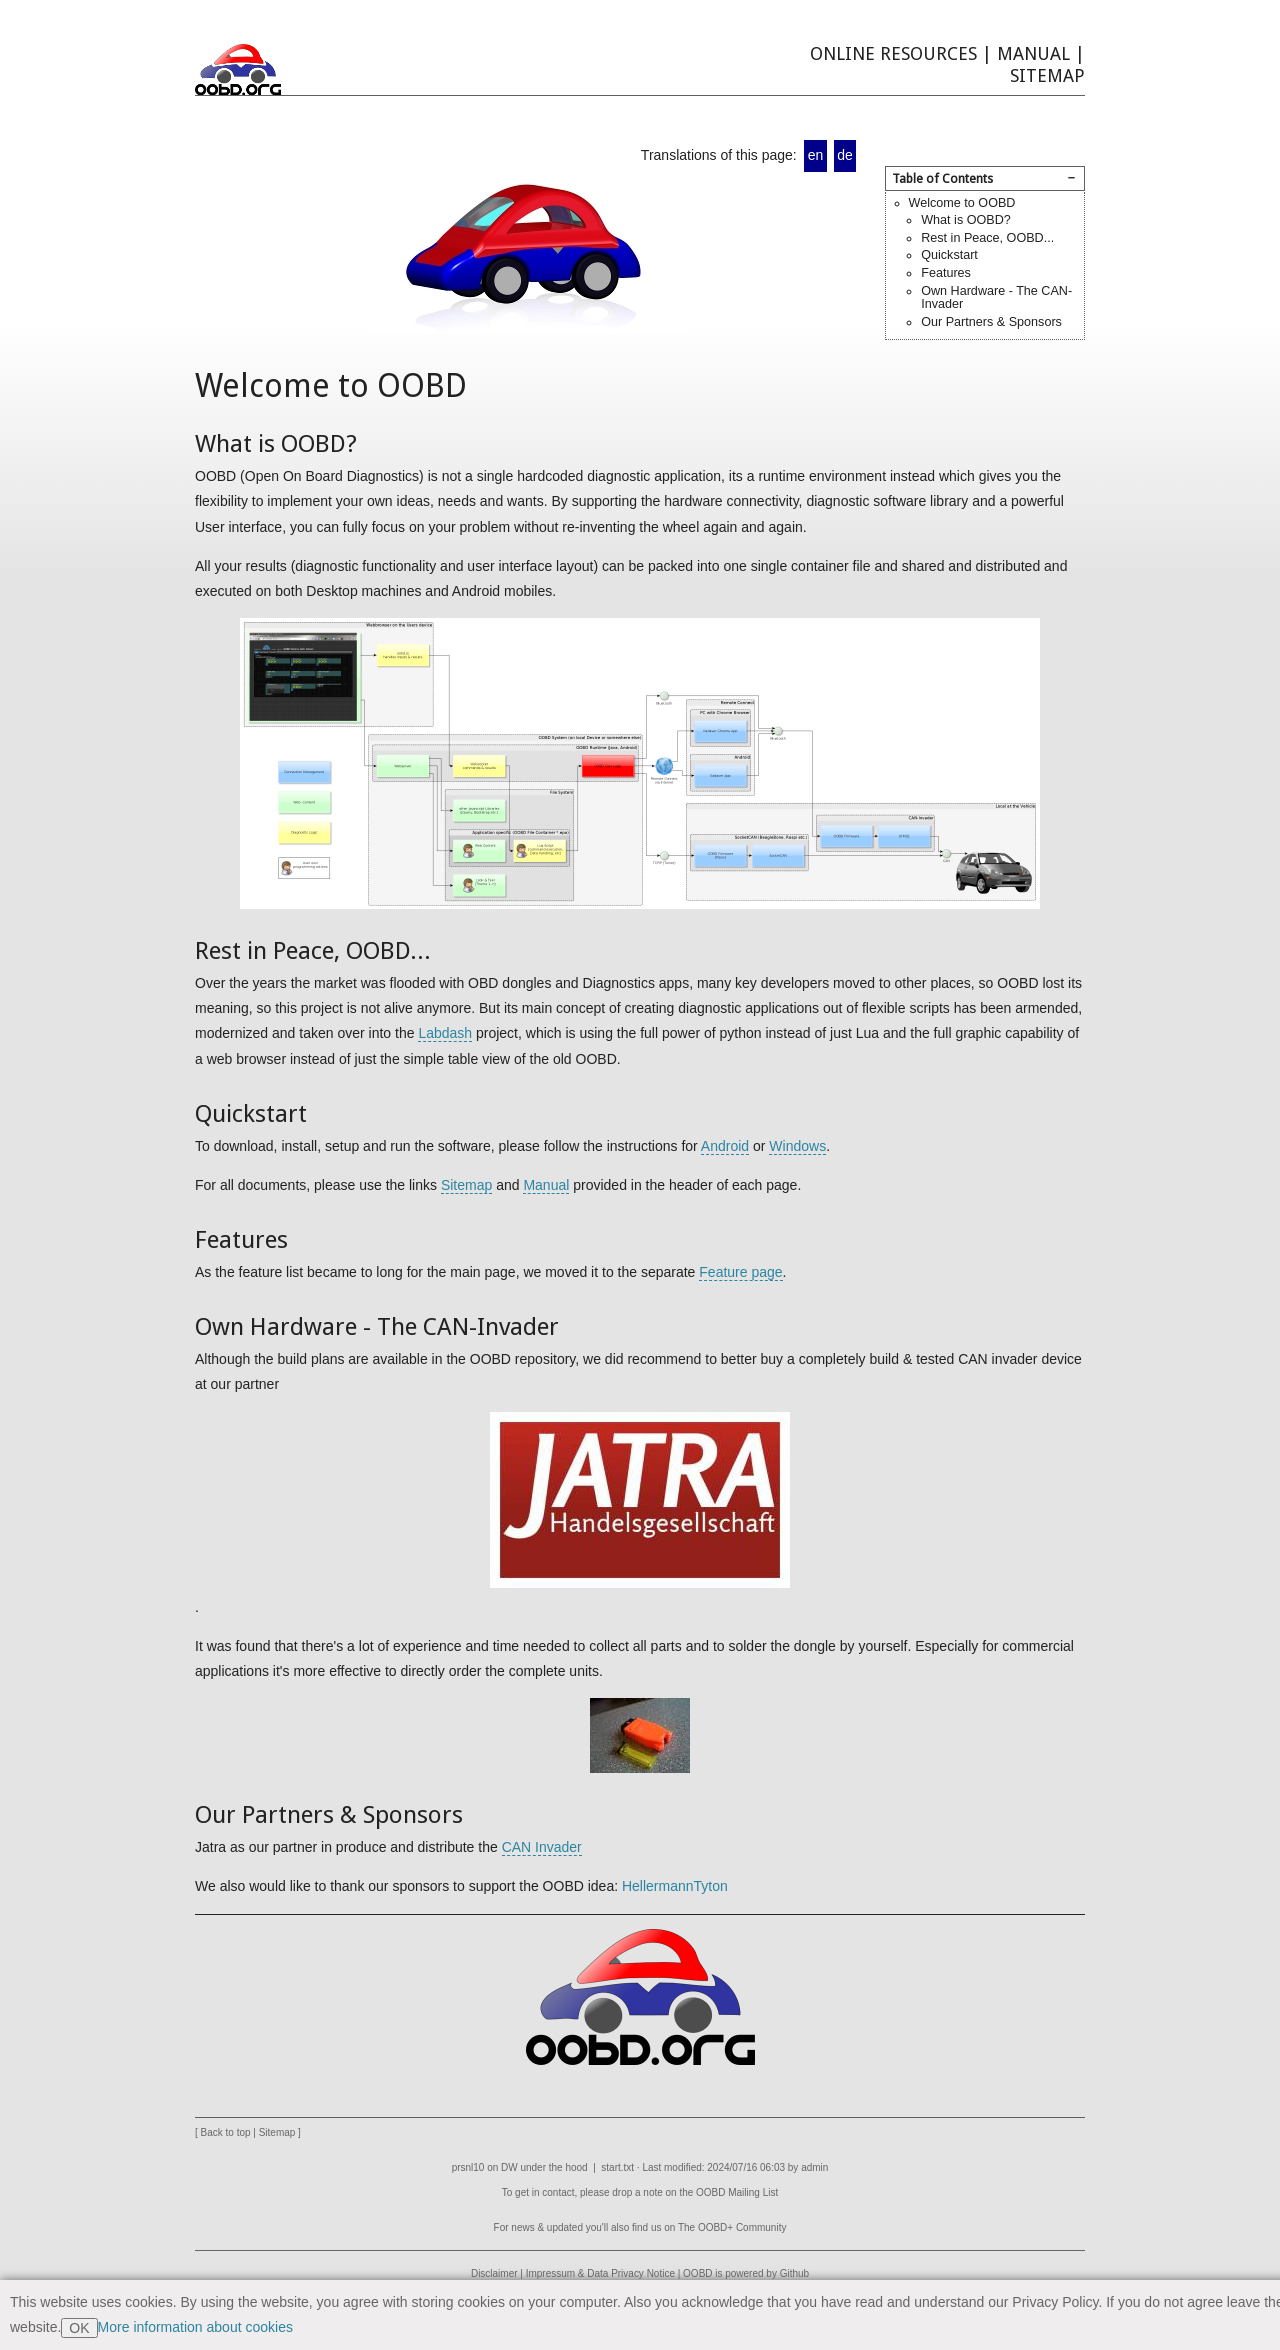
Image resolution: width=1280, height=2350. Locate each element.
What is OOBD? (966, 220)
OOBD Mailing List (737, 2192)
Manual (1033, 53)
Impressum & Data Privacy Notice (600, 2273)
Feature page (740, 1272)
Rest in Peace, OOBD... (987, 238)
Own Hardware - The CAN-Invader (996, 298)
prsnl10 (468, 2167)
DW (509, 2167)
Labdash (445, 1033)
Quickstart (949, 255)
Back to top (226, 2132)
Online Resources (893, 53)
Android (725, 1146)
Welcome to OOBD (962, 203)
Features (946, 273)
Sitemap (1047, 75)
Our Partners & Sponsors (991, 322)
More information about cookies (195, 2327)
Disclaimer (494, 2273)
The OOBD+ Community (732, 2227)
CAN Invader (542, 1847)
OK (79, 2328)
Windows (797, 1146)
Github (794, 2273)
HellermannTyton (675, 1886)
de (845, 155)
